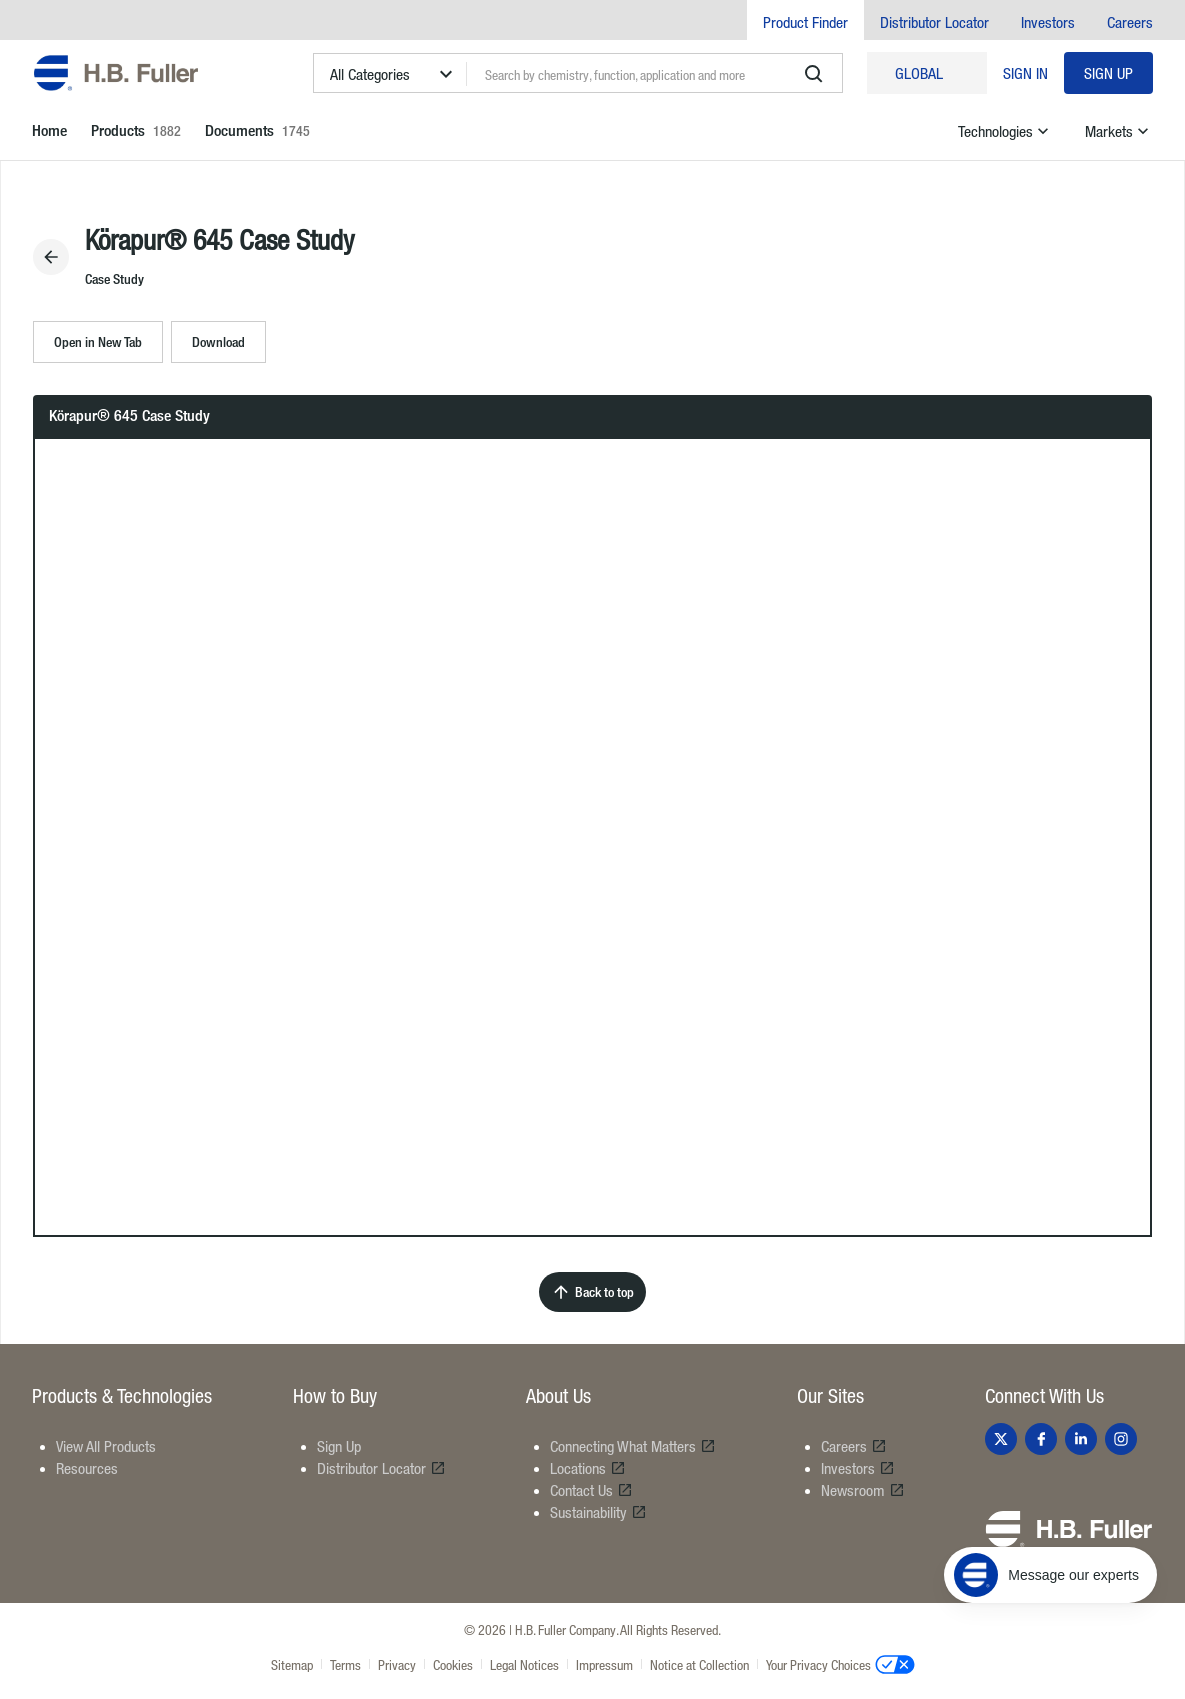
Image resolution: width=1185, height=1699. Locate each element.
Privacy (397, 1664)
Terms (345, 1664)
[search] (814, 74)
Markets (1119, 131)
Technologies (1005, 131)
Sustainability (598, 1512)
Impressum (604, 1664)
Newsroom (863, 1490)
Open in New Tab (98, 341)
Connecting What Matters (633, 1446)
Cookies (453, 1664)
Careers (1130, 22)
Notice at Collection (699, 1664)
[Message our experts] (1050, 1575)
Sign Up (1108, 73)
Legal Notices (524, 1664)
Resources (87, 1468)
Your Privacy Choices (840, 1664)
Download (218, 341)
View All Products (106, 1446)
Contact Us (591, 1490)
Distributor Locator (934, 22)
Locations (588, 1468)
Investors (1048, 22)
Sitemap (292, 1664)
